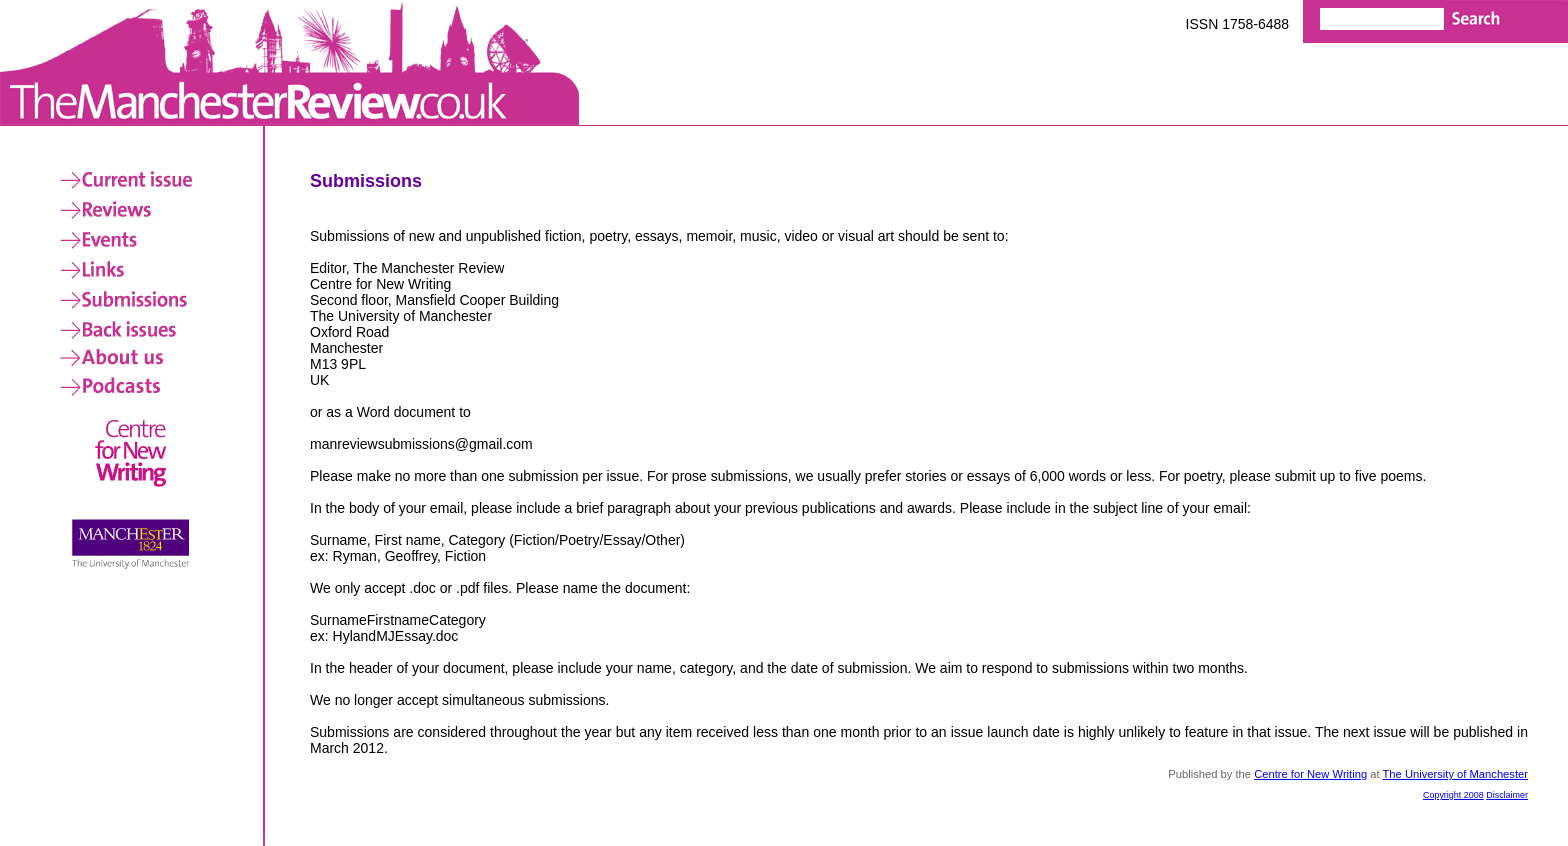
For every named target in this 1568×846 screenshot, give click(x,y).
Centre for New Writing (1310, 774)
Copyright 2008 (1453, 795)
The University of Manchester (1456, 774)
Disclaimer (1507, 795)
